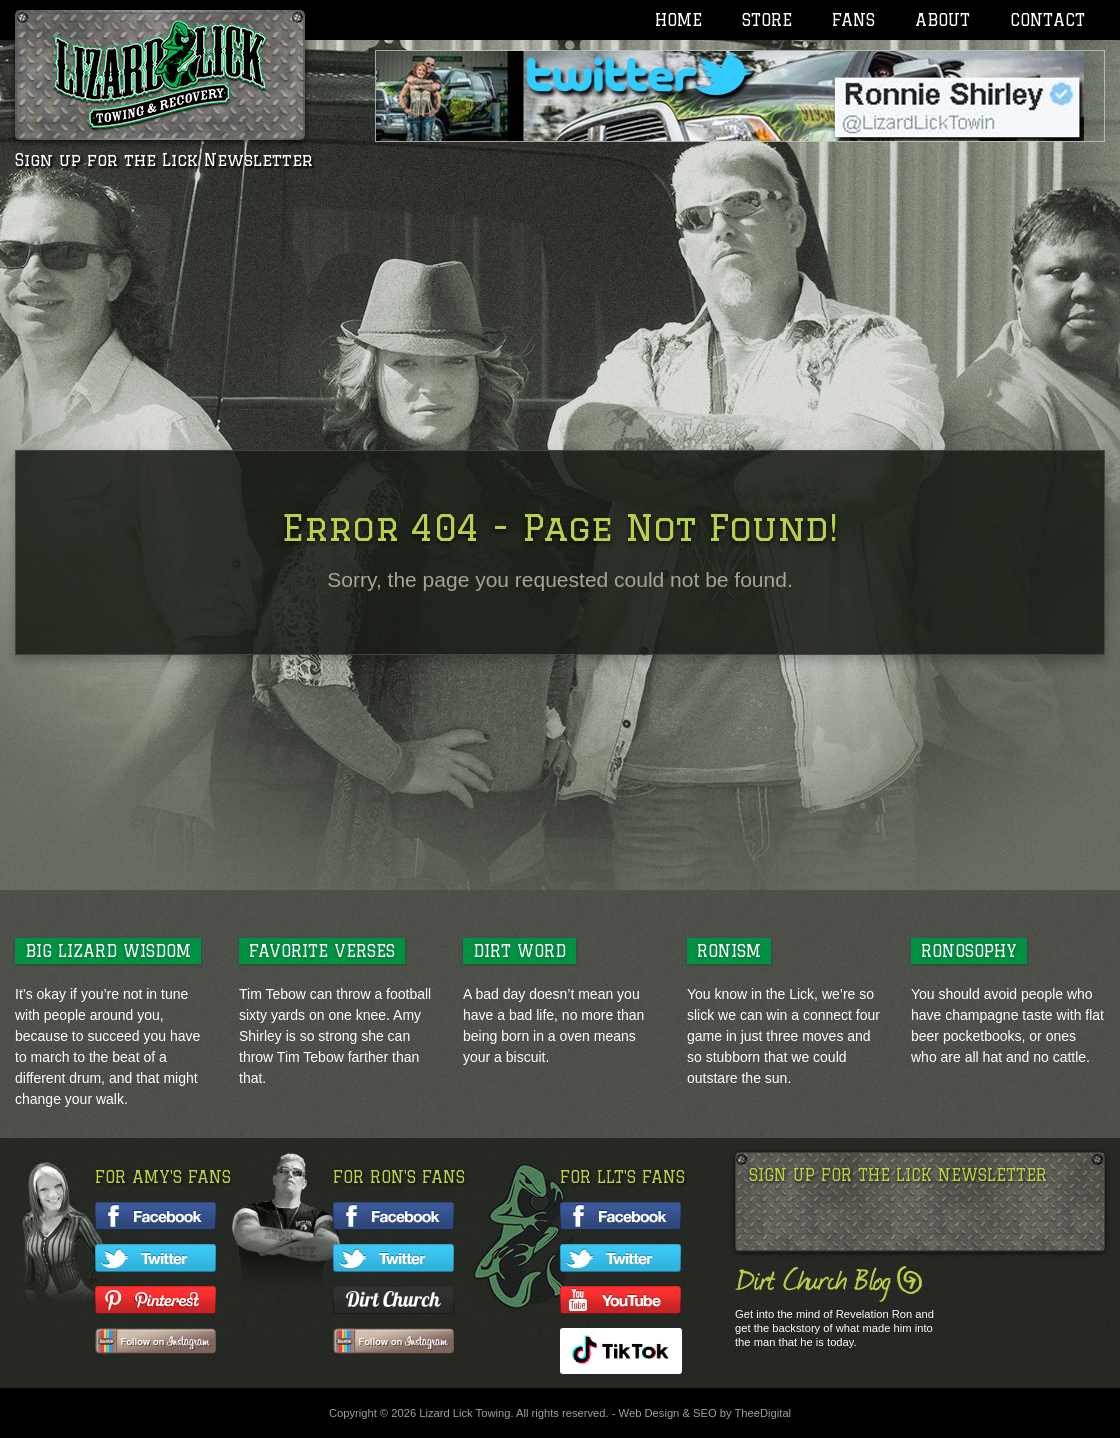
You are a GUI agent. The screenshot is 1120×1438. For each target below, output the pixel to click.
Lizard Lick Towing (160, 75)
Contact (1047, 20)
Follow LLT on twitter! (620, 1258)
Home (678, 20)
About (942, 20)
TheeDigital (763, 1413)
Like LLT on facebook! (620, 1216)
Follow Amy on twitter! (155, 1258)
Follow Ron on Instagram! (393, 1342)
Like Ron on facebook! (393, 1216)
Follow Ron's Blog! (393, 1300)
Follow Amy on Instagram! (155, 1342)
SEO (705, 1413)
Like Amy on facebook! (155, 1216)
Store (767, 20)
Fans (853, 20)
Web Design (649, 1413)
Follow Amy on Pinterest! (155, 1300)
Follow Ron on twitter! (393, 1258)
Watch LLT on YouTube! (620, 1300)
